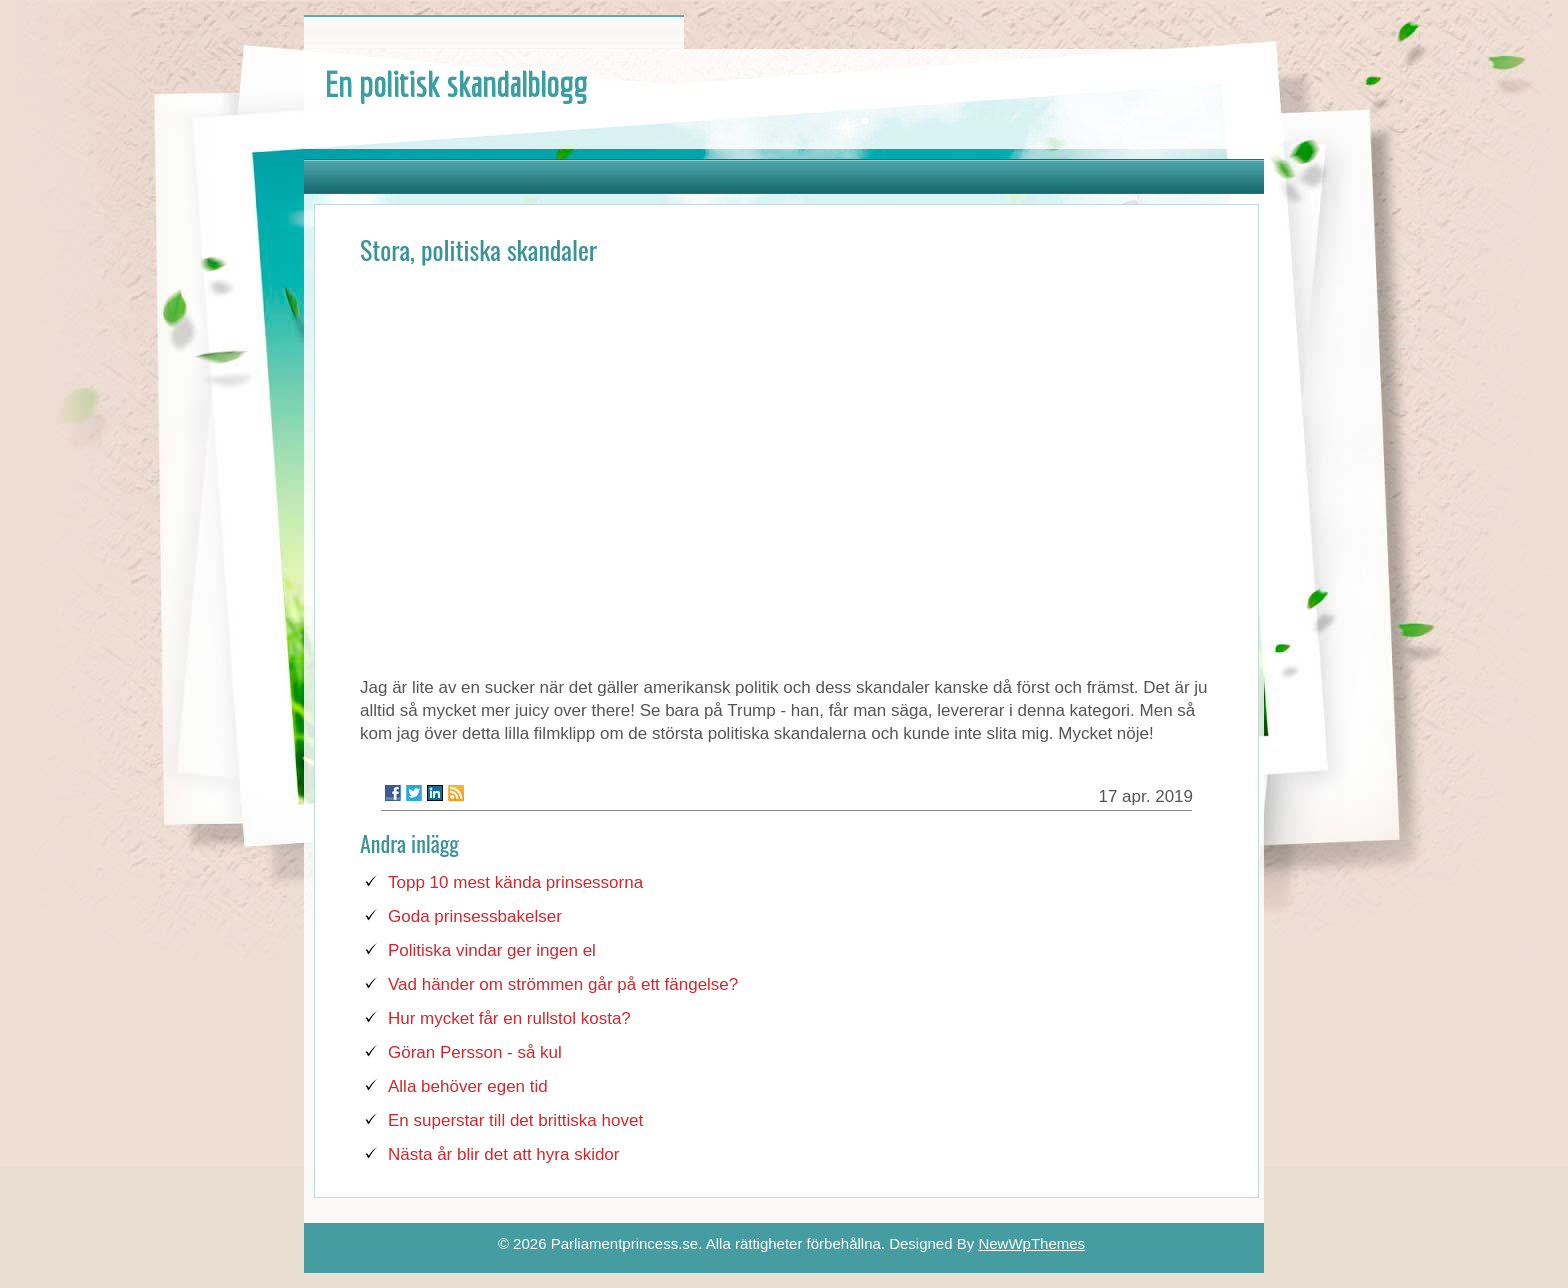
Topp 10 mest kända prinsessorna (515, 882)
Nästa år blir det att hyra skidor (503, 1154)
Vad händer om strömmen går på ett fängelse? (563, 984)
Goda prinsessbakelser (475, 916)
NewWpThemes (1031, 1243)
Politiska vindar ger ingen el (492, 950)
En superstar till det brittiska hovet (515, 1120)
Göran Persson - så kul (475, 1052)
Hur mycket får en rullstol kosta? (509, 1018)
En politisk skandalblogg (455, 84)
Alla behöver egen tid (468, 1086)
